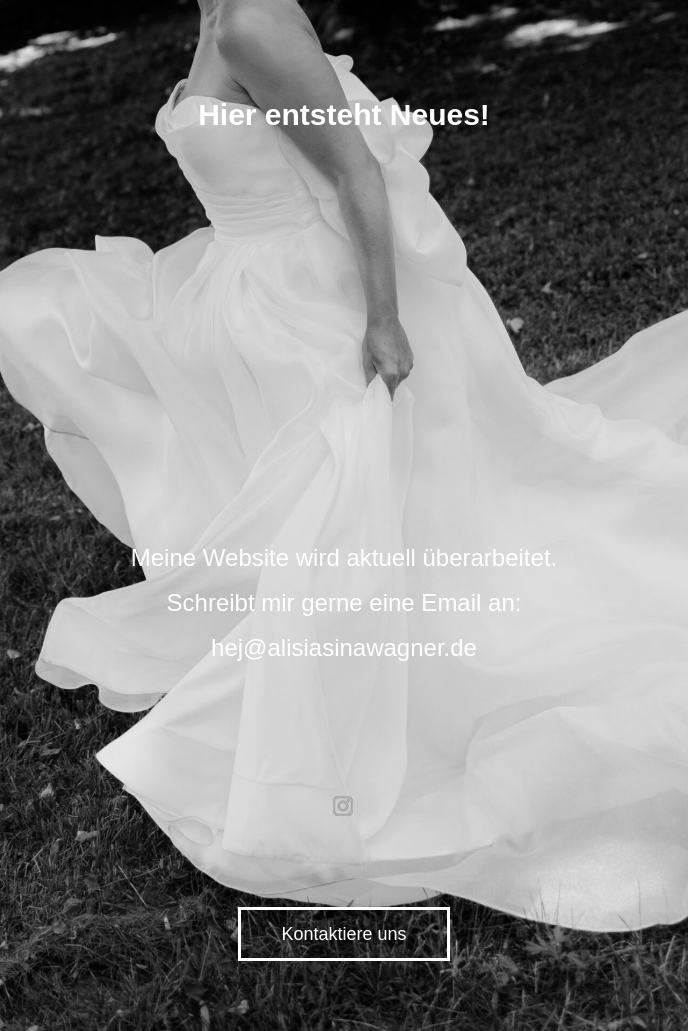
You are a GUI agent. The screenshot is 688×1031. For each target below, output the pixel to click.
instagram (344, 806)
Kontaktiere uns (343, 934)
